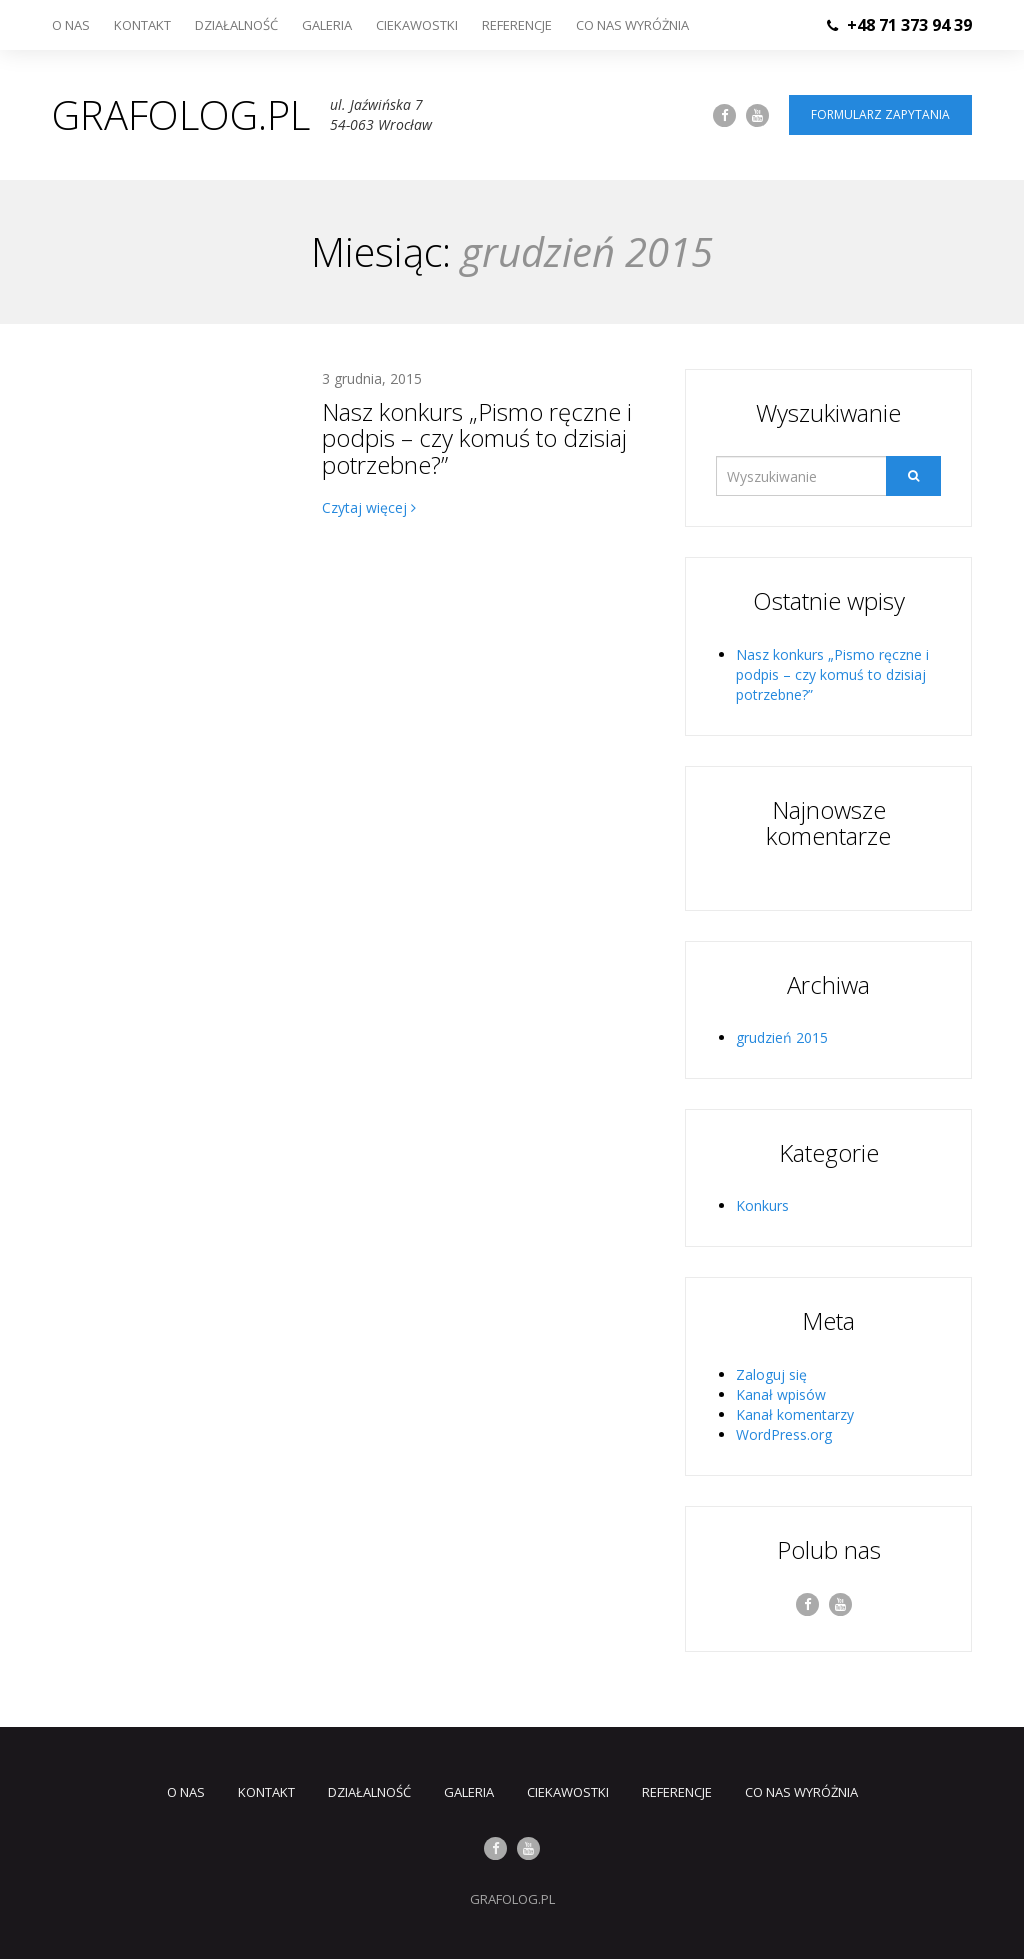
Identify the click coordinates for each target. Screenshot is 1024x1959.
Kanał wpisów (781, 1394)
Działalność (236, 25)
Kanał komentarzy (795, 1414)
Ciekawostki (417, 25)
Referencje (517, 25)
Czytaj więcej (369, 507)
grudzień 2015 (782, 1037)
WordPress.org (784, 1434)
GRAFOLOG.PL (512, 1899)
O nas (71, 25)
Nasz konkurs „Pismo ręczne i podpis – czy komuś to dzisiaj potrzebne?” (477, 438)
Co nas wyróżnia (632, 25)
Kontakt (142, 25)
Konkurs (762, 1205)
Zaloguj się (771, 1374)
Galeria (327, 25)
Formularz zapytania (880, 114)
